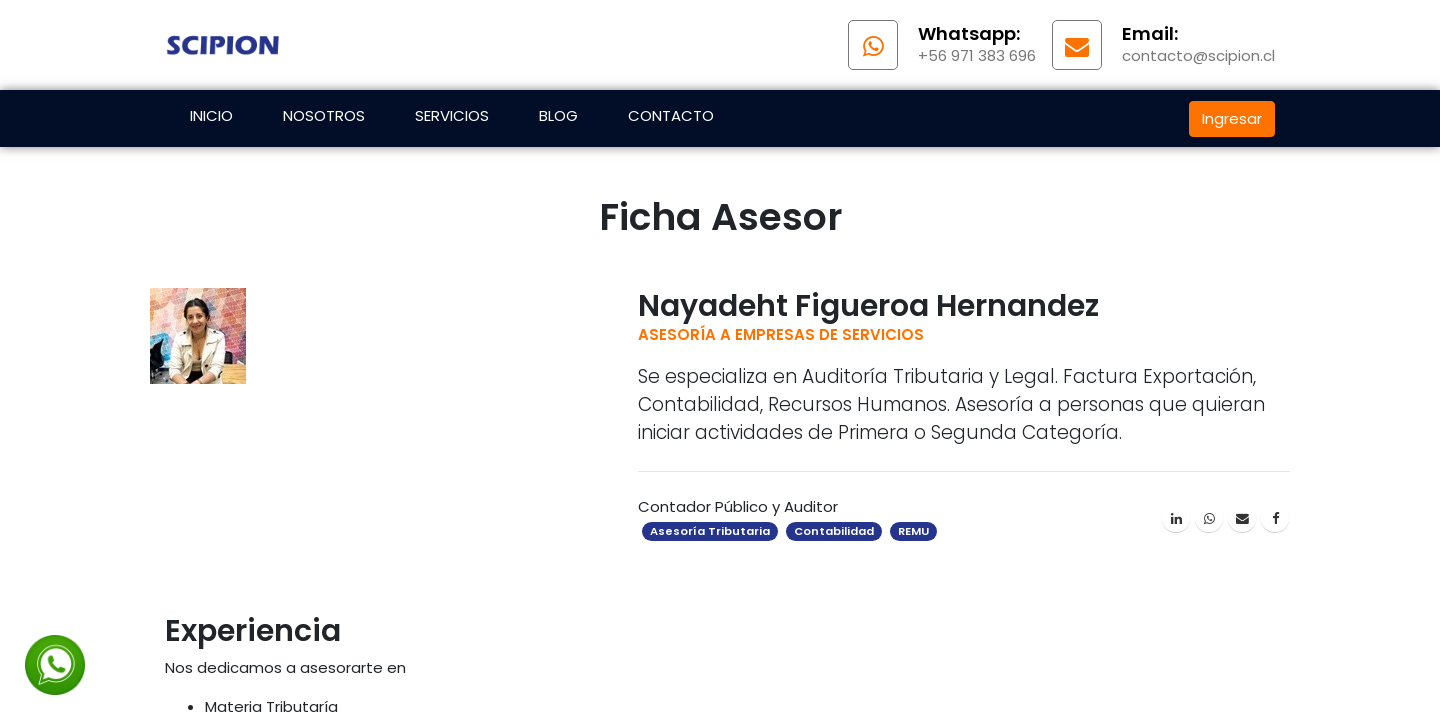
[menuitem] (211, 118)
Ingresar (1232, 118)
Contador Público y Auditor (738, 506)
